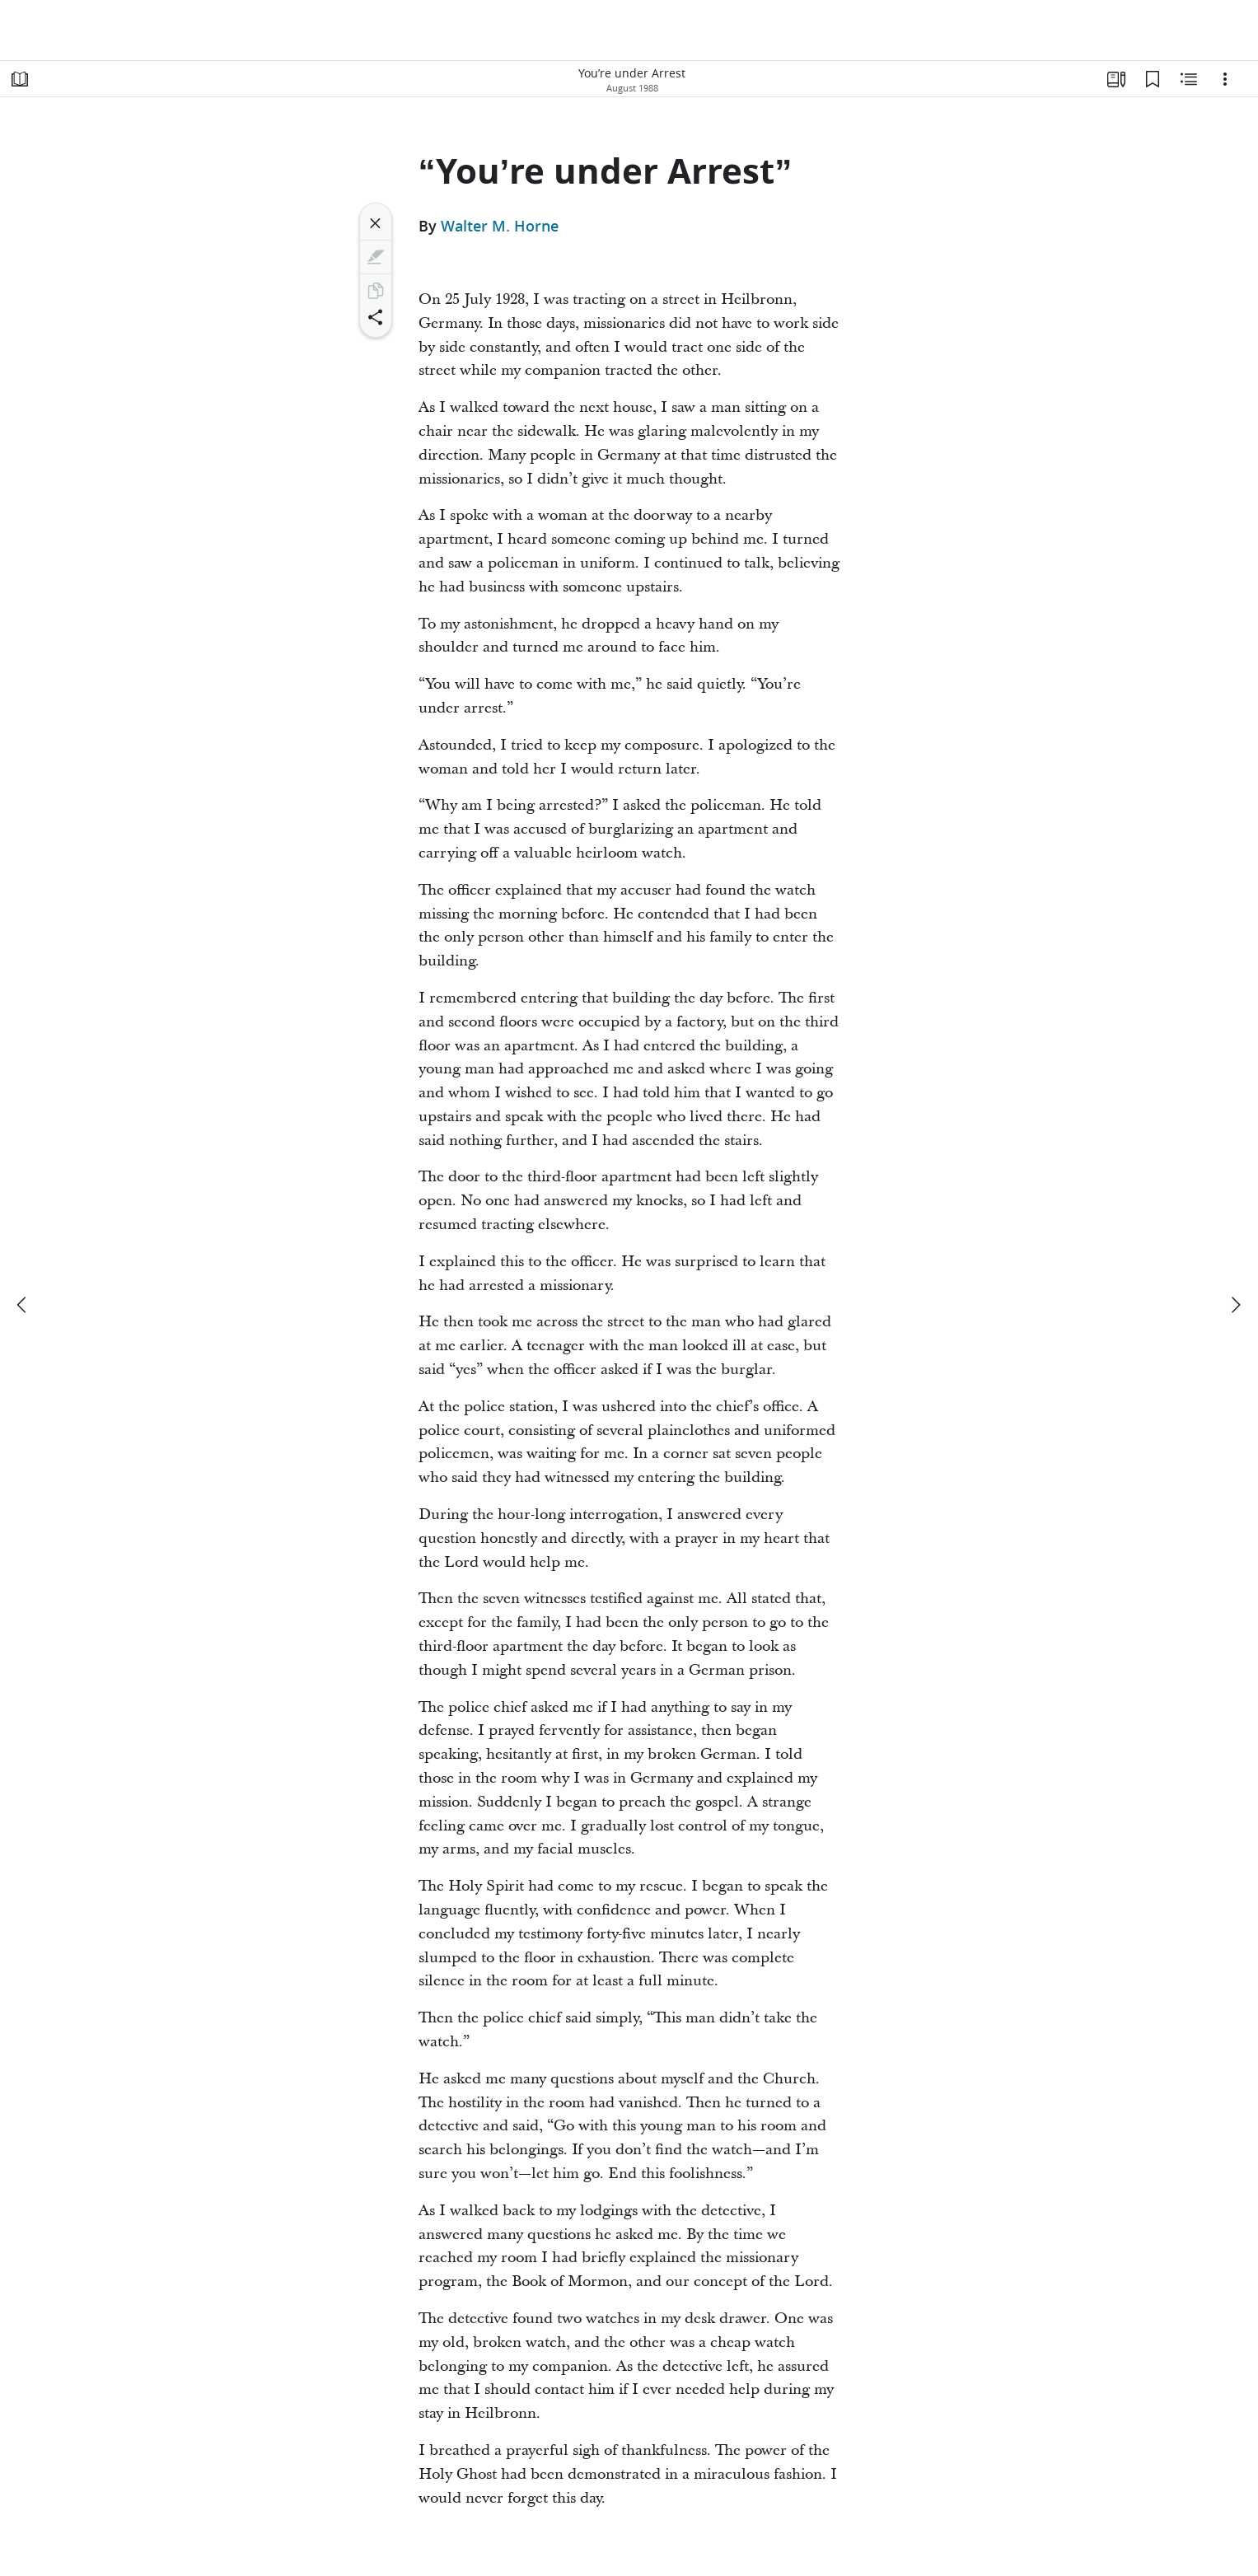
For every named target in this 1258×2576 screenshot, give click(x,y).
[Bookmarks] (1152, 79)
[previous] (23, 1304)
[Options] (1225, 79)
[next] (1234, 1304)
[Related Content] (1188, 79)
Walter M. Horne (500, 225)
